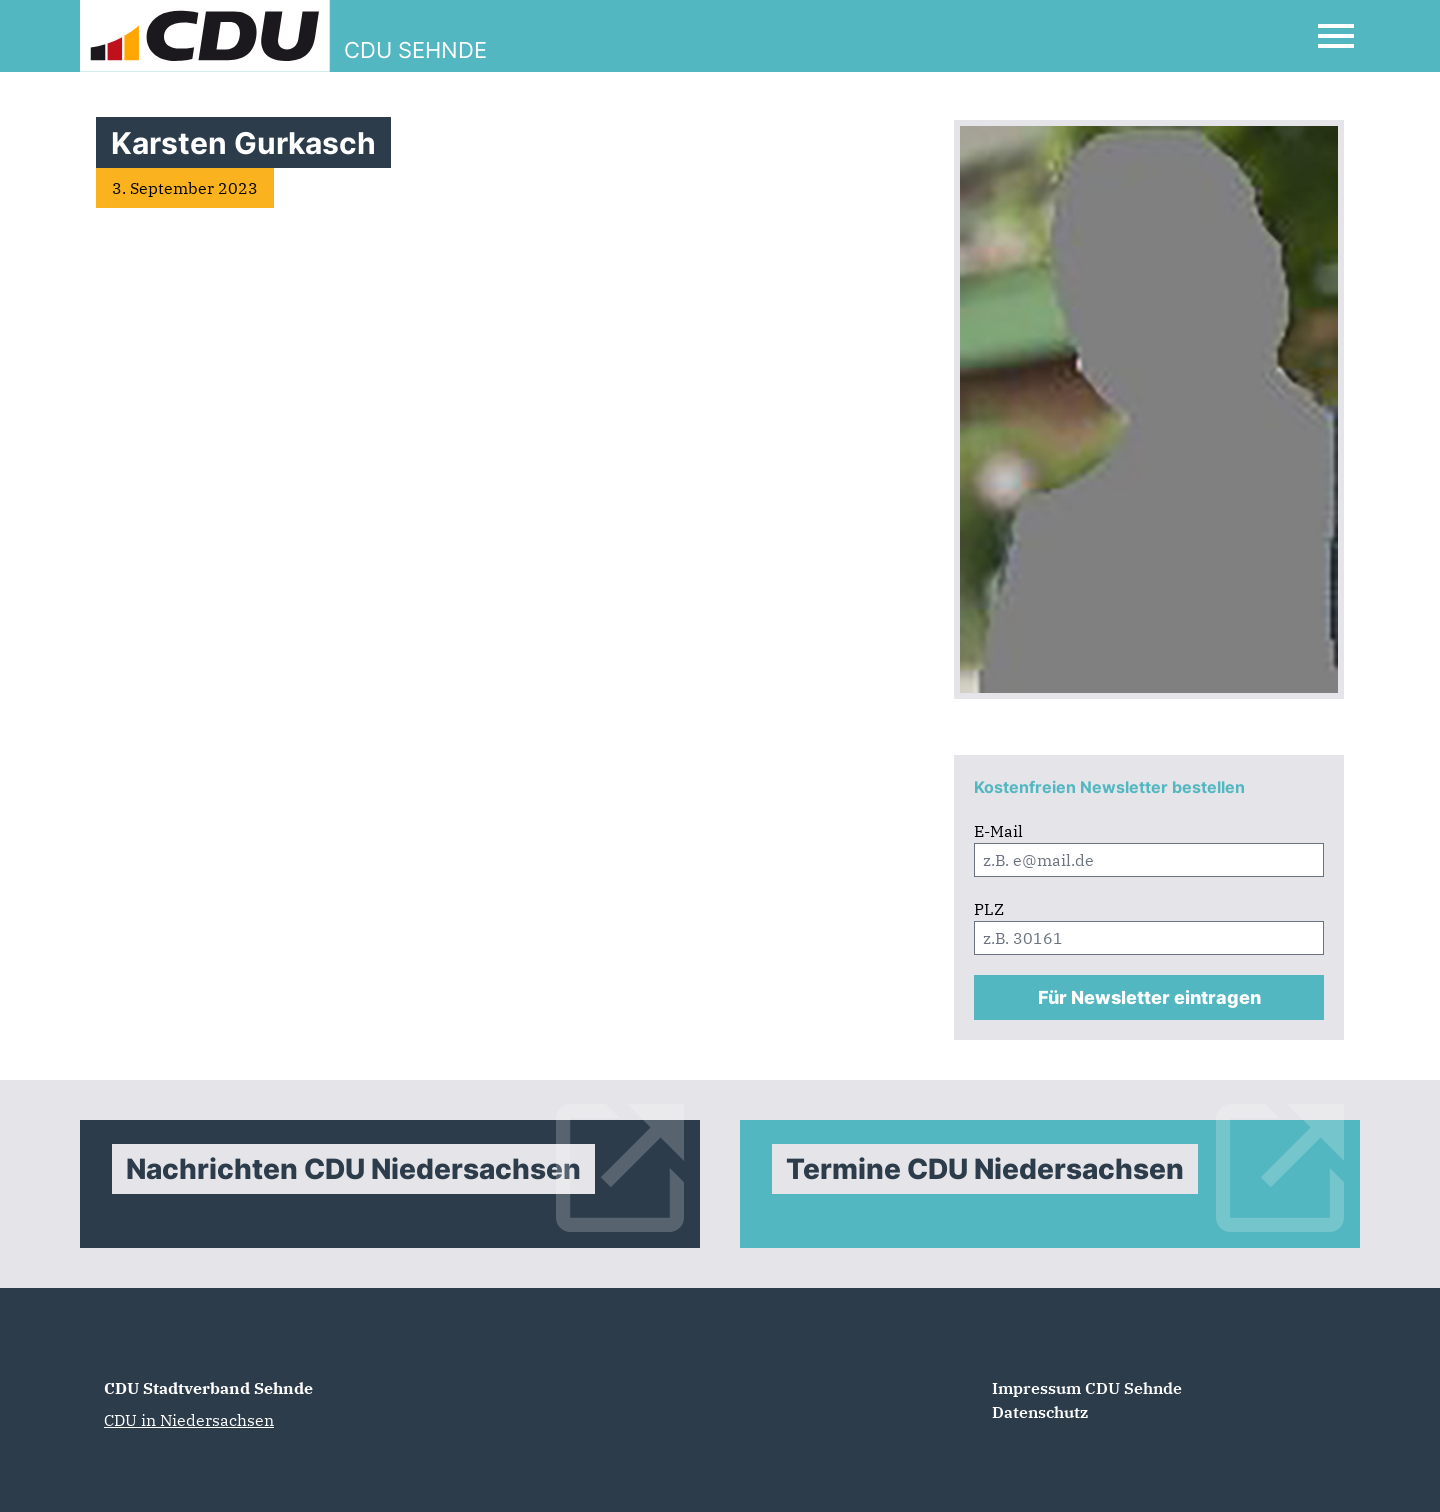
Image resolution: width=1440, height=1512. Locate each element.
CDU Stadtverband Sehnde (208, 1388)
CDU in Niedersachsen (189, 1420)
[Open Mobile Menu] (1336, 36)
